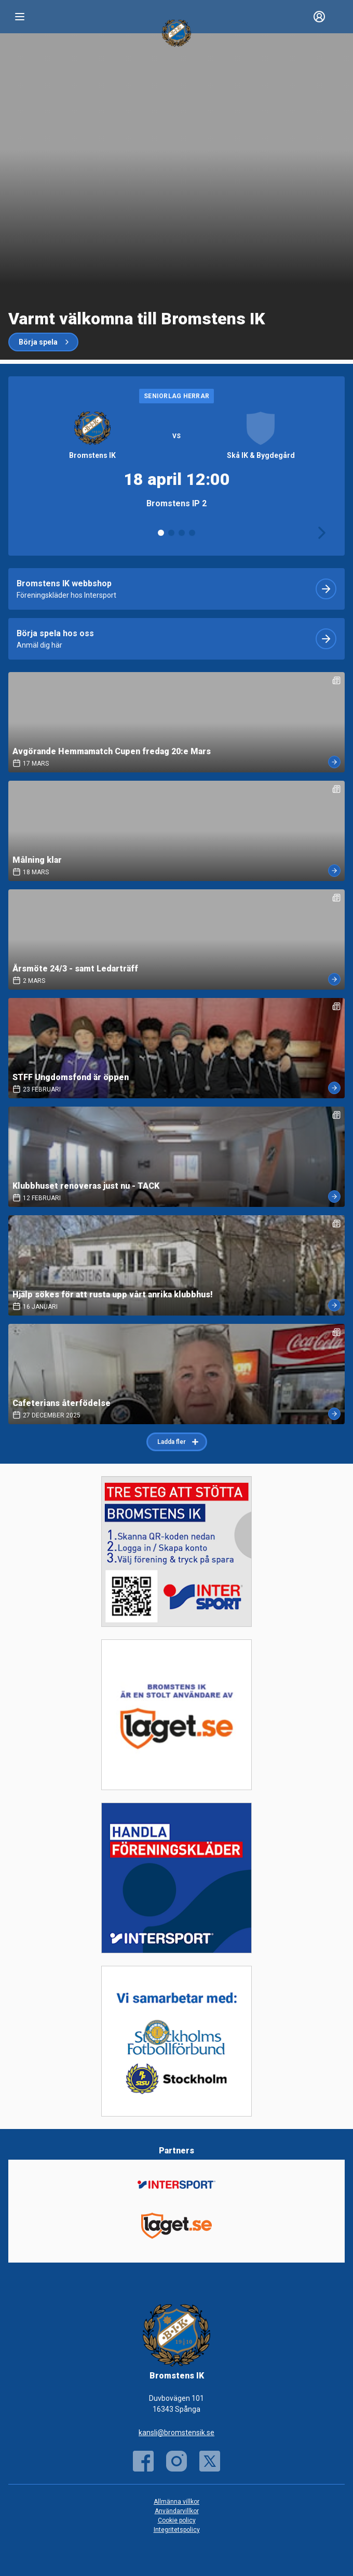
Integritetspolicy (177, 2529)
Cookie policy (177, 2520)
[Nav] (19, 16)
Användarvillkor (177, 2511)
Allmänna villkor (176, 2501)
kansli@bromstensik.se (176, 2432)
